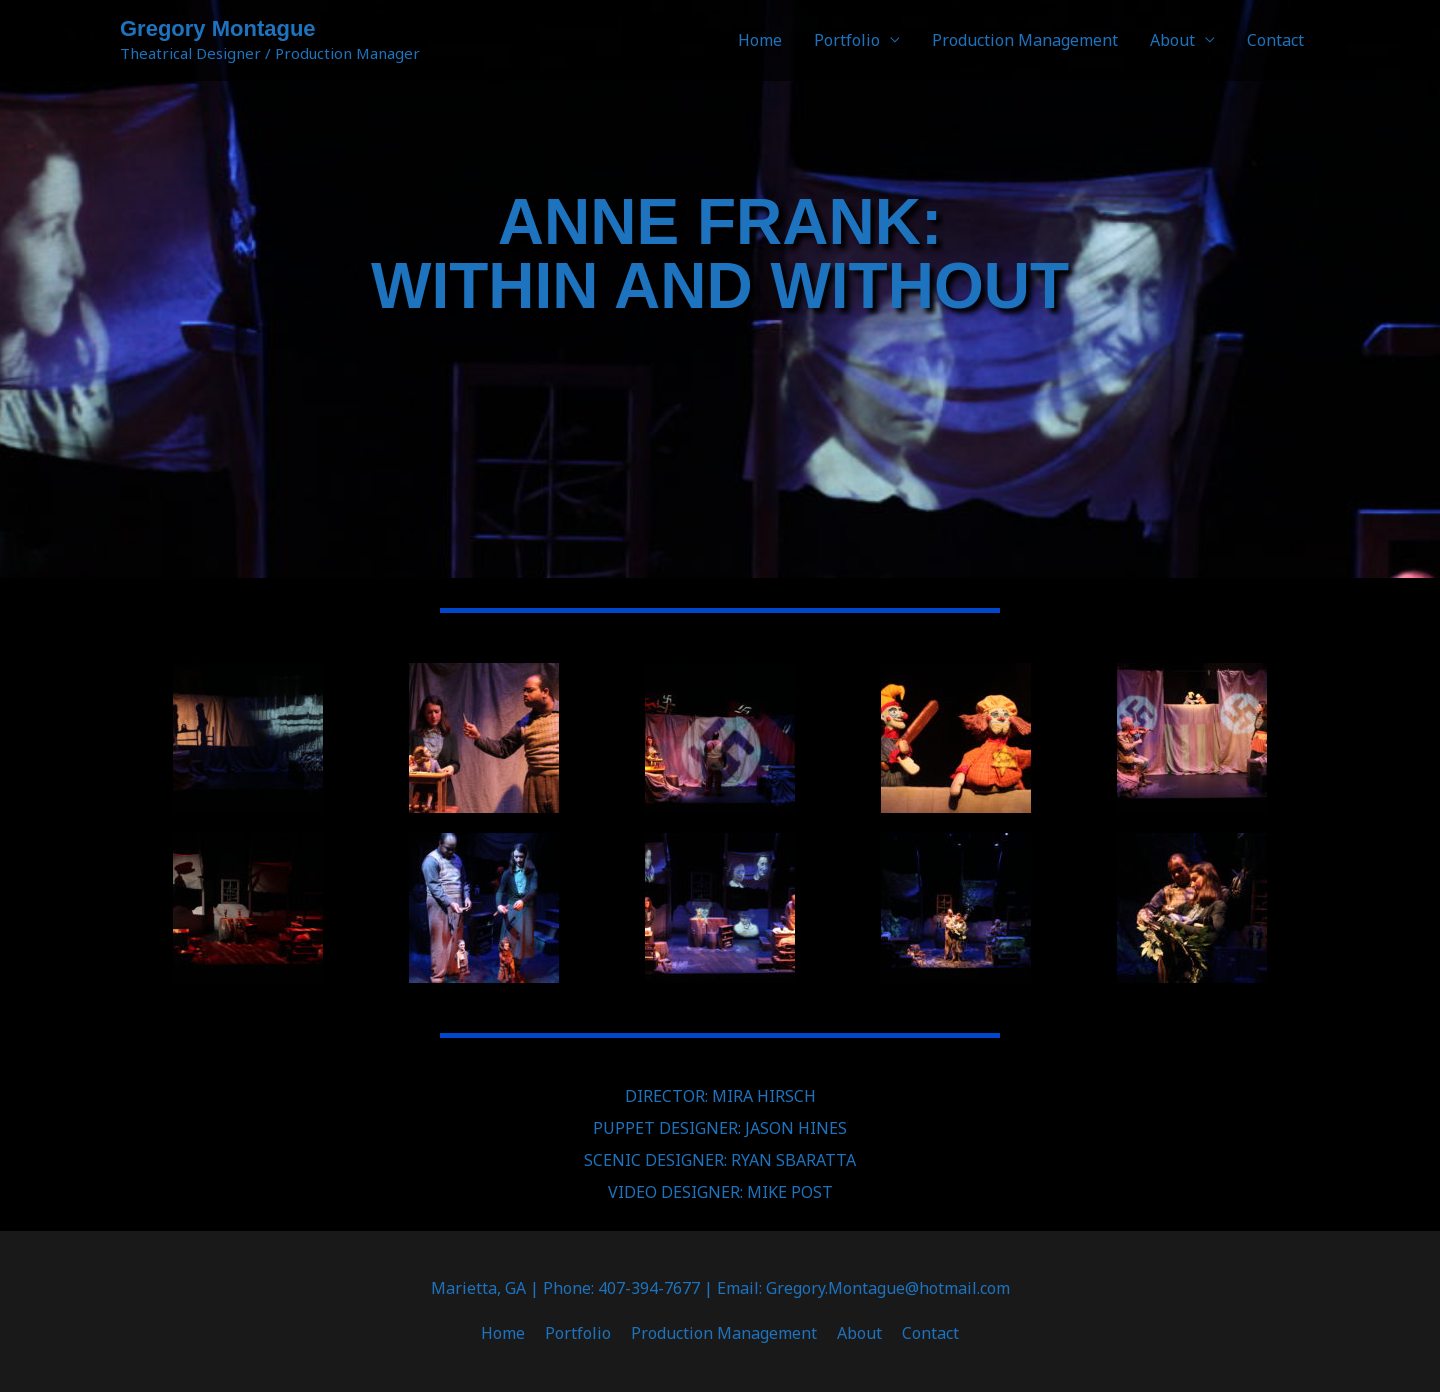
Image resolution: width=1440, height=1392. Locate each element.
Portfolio (847, 40)
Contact (1275, 40)
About (1172, 40)
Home (760, 40)
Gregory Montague (218, 28)
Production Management (1025, 40)
